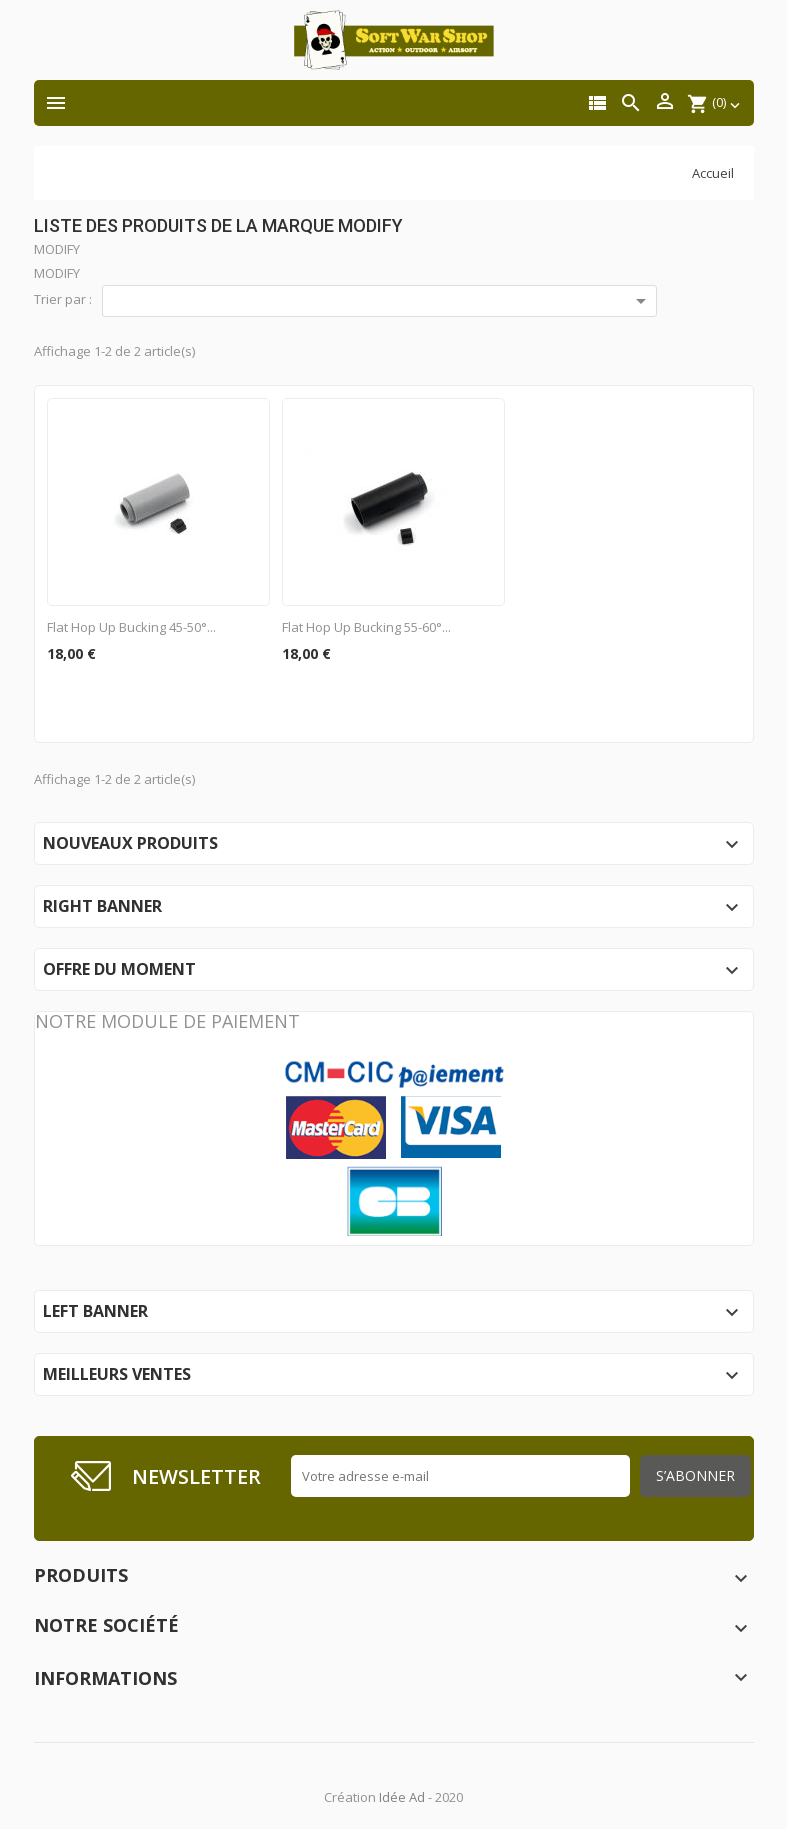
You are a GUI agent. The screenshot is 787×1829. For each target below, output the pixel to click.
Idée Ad (402, 1797)
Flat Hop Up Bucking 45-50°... (131, 627)
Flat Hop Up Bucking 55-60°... (366, 627)
